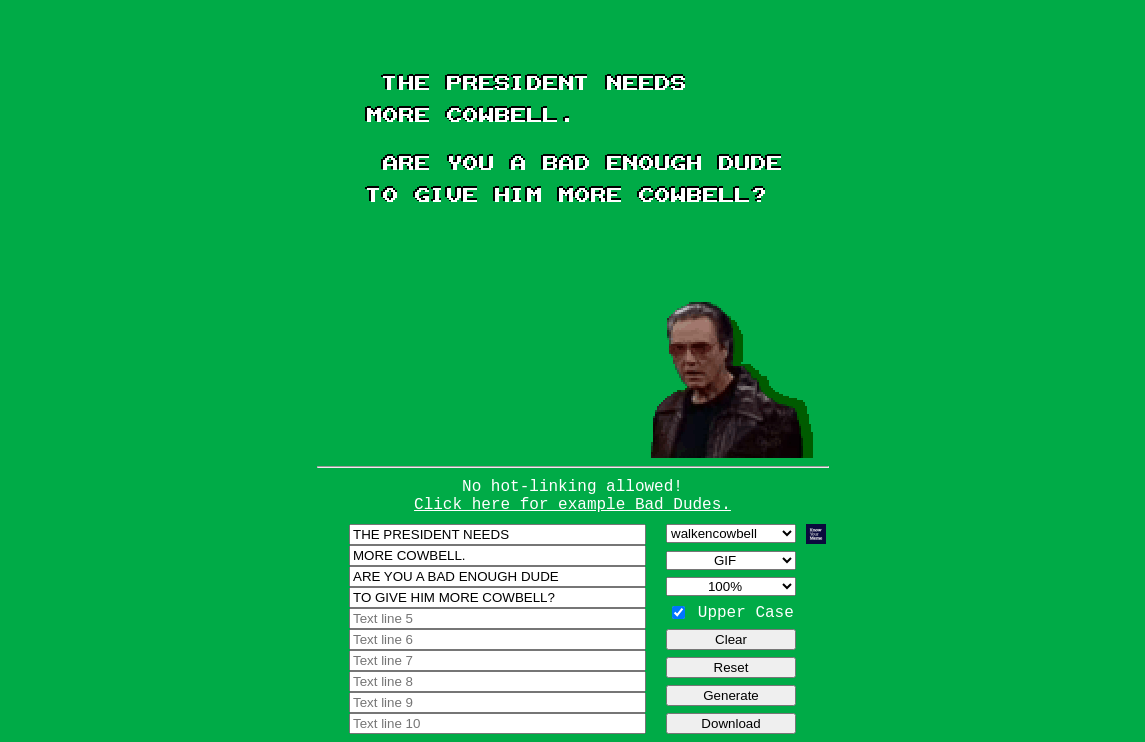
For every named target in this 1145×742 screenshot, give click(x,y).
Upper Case (746, 613)
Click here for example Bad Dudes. (572, 505)
